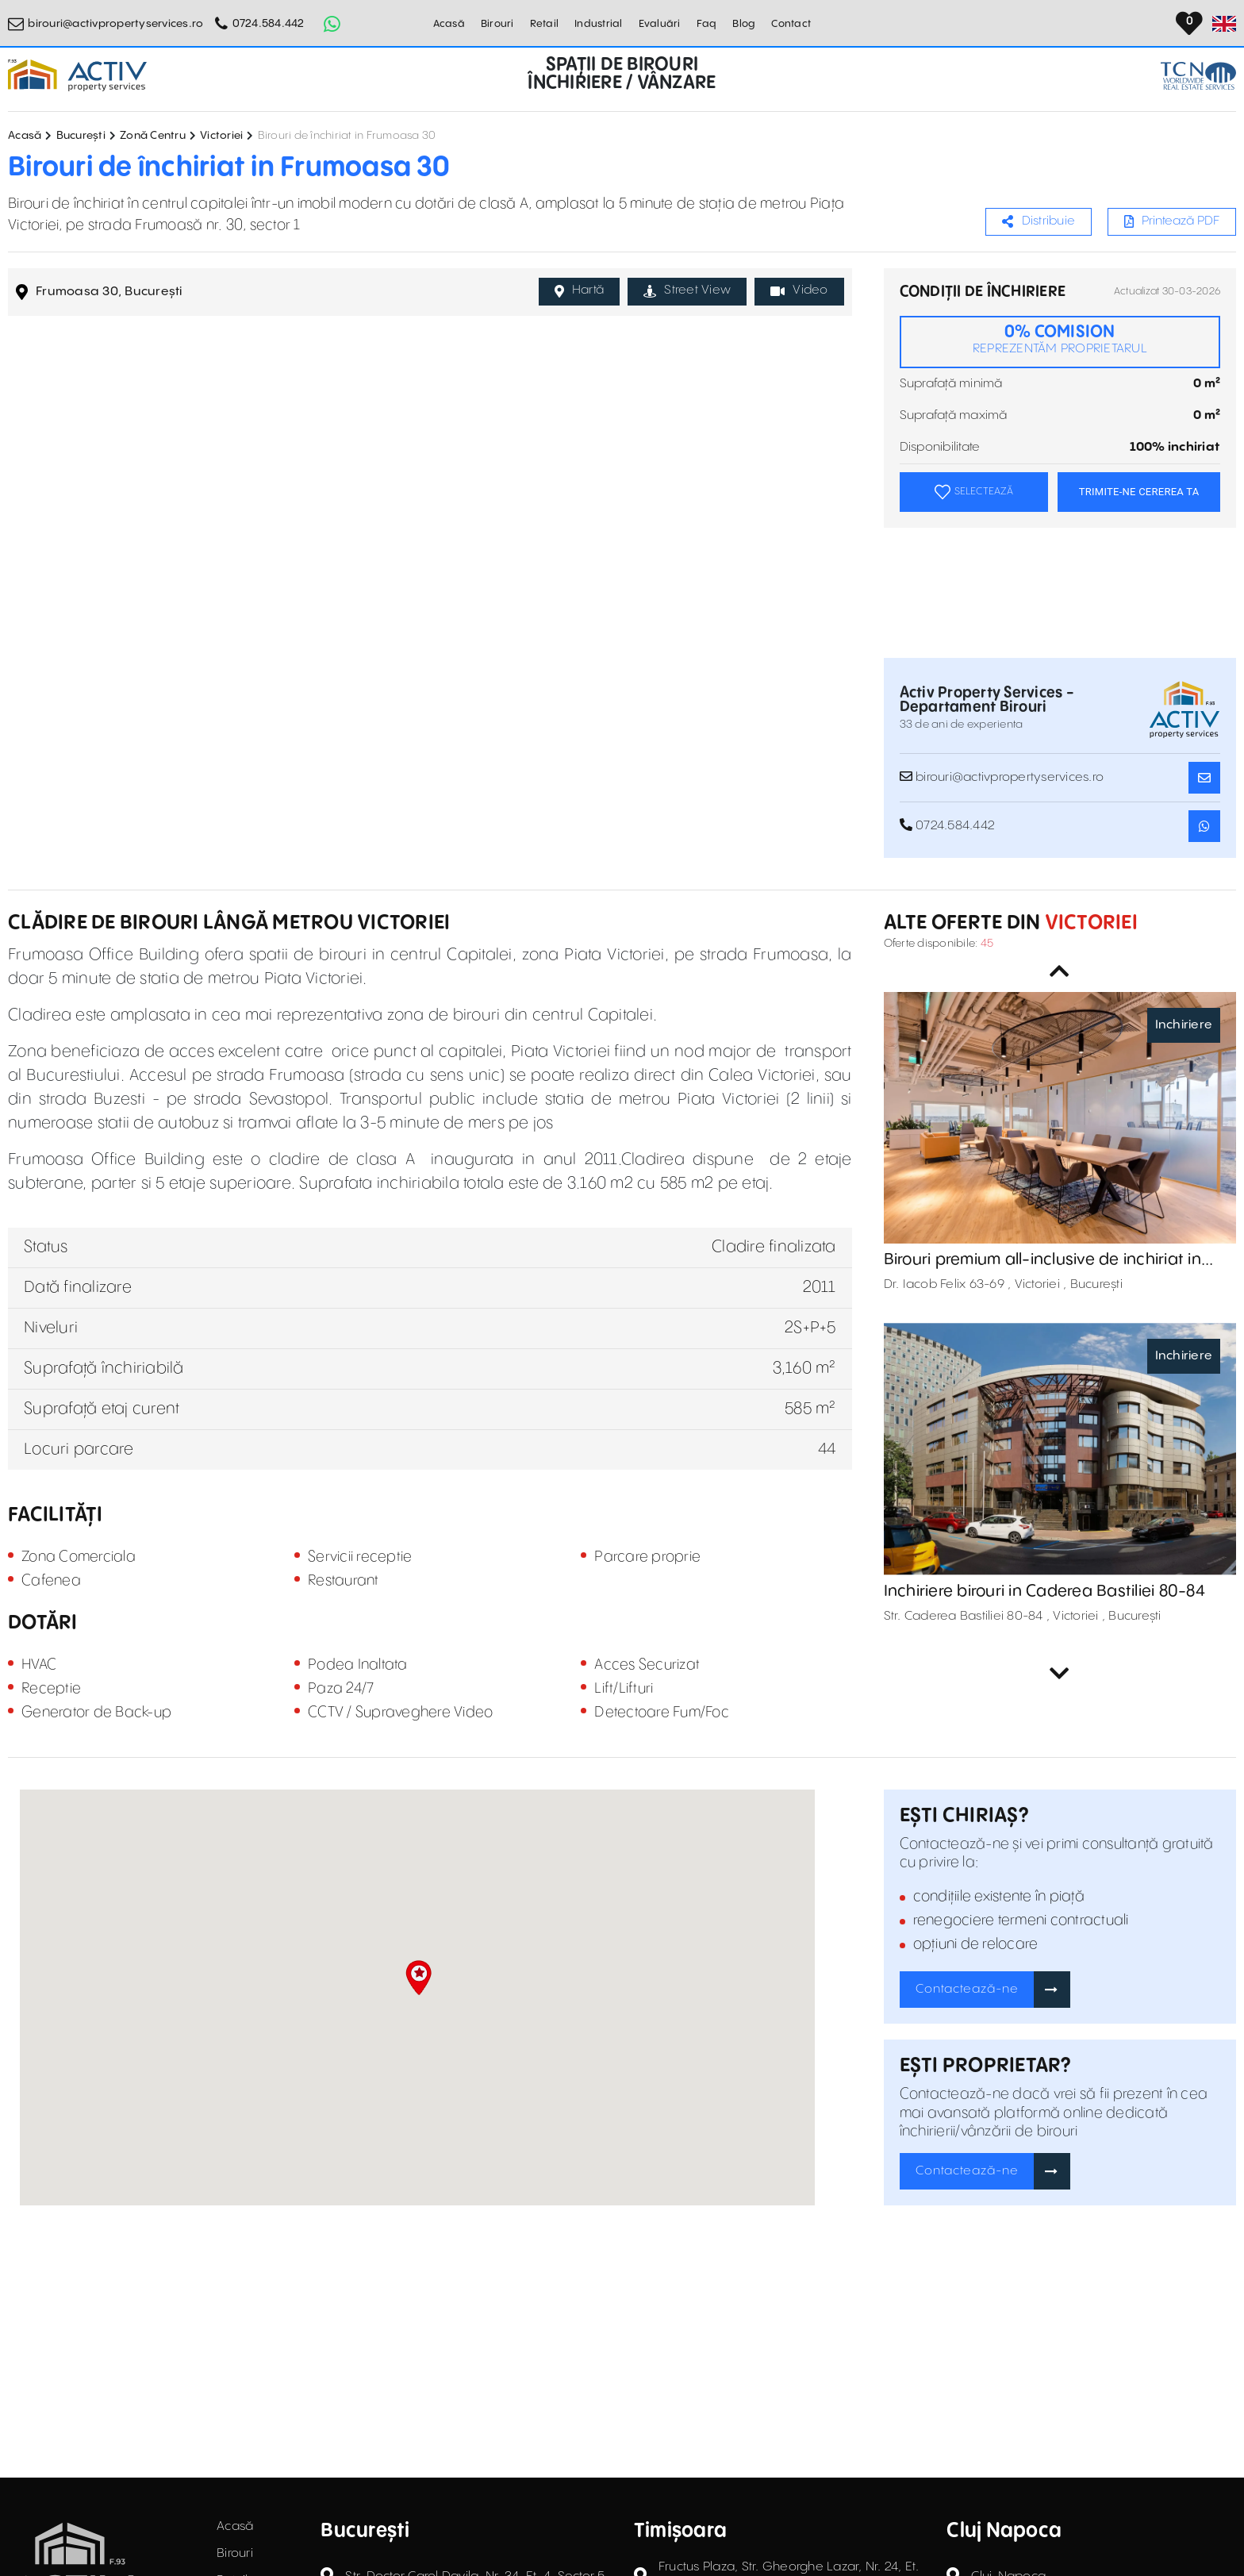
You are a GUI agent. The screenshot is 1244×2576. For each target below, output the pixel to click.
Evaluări (660, 23)
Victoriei (221, 135)
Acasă (449, 23)
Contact (791, 23)
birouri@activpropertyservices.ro (115, 23)
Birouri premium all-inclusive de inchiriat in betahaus (1042, 1260)
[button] (418, 1977)
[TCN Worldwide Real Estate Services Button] (1198, 76)
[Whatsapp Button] (332, 24)
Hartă (580, 290)
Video (799, 290)
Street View (687, 290)
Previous (1060, 971)
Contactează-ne (967, 1989)
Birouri (497, 23)
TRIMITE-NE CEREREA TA (1139, 492)
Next (1060, 1674)
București (81, 135)
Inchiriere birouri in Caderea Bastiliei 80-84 (1044, 1591)
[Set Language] (1224, 24)
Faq (707, 23)
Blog (743, 23)
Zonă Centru (153, 135)
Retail (544, 23)
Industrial (598, 23)
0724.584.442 (268, 23)
